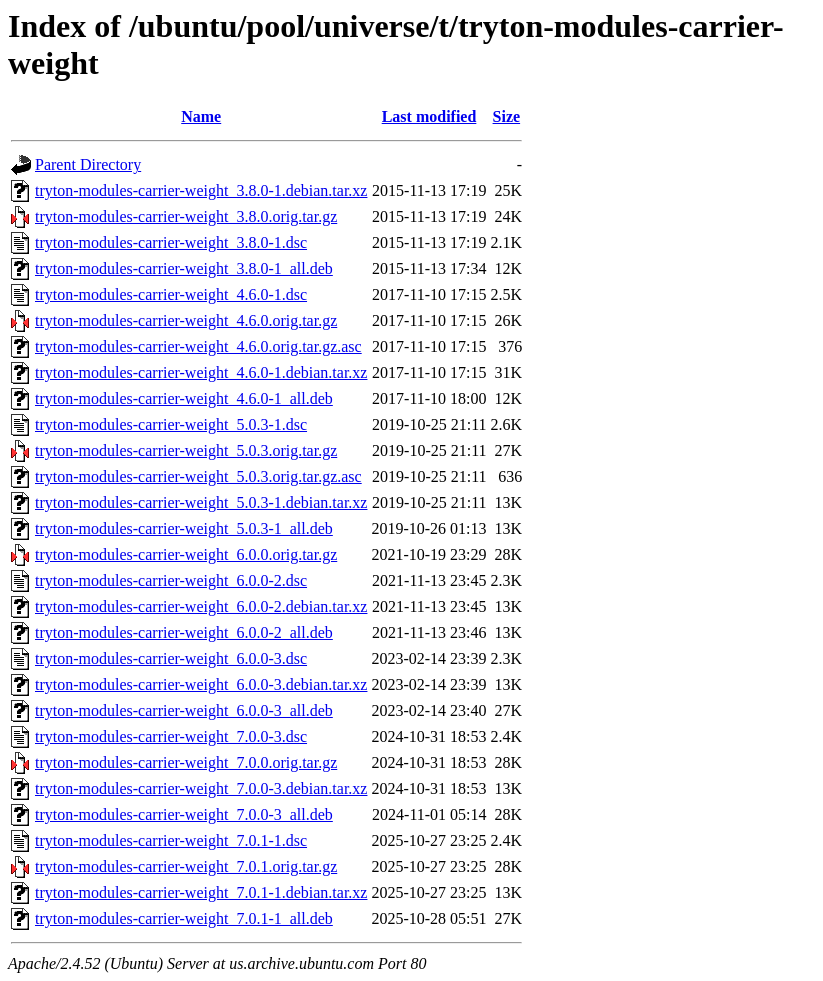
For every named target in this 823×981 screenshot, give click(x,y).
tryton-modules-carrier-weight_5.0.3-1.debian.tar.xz (201, 502)
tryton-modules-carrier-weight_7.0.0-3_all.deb (184, 814)
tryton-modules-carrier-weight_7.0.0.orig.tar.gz (186, 762)
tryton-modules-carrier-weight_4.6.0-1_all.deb (184, 398)
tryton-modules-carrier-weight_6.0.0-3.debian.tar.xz (201, 684)
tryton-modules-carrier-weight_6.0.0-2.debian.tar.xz (201, 606)
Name (201, 116)
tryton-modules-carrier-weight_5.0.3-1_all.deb (184, 528)
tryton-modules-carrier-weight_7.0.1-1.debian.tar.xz (201, 892)
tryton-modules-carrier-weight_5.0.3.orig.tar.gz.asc (198, 476)
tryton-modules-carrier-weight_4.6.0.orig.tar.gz (186, 320)
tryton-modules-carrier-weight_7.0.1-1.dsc (171, 840)
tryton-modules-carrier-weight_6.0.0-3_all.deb (184, 710)
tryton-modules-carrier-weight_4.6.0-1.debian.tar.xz (201, 372)
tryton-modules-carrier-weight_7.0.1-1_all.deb (184, 918)
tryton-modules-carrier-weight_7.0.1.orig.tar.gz (186, 866)
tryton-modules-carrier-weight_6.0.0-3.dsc (171, 658)
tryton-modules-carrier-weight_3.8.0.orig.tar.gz (186, 216)
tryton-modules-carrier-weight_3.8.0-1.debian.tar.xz (201, 190)
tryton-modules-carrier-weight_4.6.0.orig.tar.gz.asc (198, 346)
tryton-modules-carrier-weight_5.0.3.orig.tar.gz (186, 450)
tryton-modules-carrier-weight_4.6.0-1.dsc (171, 294)
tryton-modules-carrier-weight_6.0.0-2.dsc (171, 580)
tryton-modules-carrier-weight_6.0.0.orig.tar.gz (186, 554)
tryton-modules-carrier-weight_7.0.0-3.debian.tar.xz (201, 788)
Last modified (429, 116)
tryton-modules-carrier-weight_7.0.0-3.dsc (171, 736)
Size (507, 116)
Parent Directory (88, 164)
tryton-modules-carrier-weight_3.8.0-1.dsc (171, 242)
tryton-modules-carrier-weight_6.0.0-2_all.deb (184, 632)
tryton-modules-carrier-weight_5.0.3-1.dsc (171, 424)
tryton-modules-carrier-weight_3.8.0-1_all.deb (184, 268)
